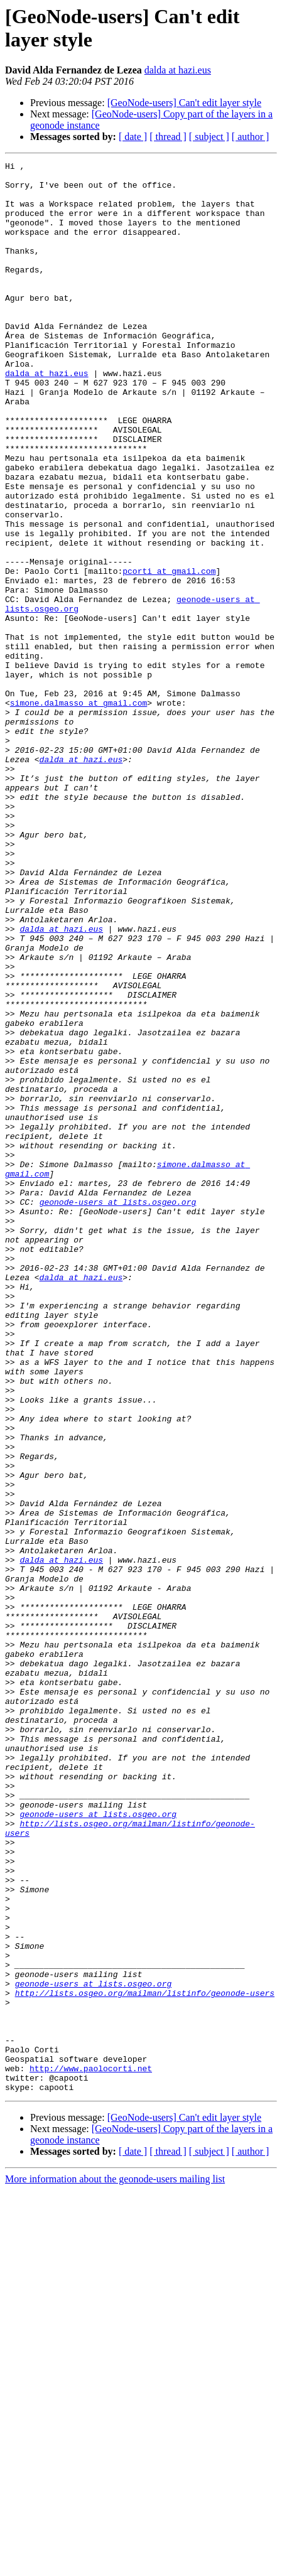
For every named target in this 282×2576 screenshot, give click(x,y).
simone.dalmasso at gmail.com (78, 811)
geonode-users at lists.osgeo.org (118, 1410)
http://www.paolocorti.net (91, 2450)
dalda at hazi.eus (177, 70)
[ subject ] (209, 136)
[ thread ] (168, 136)
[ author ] (250, 136)
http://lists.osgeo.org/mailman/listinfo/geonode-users (144, 2360)
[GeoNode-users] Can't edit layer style (184, 102)
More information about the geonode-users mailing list (115, 2565)
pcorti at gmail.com (168, 653)
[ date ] (133, 136)
